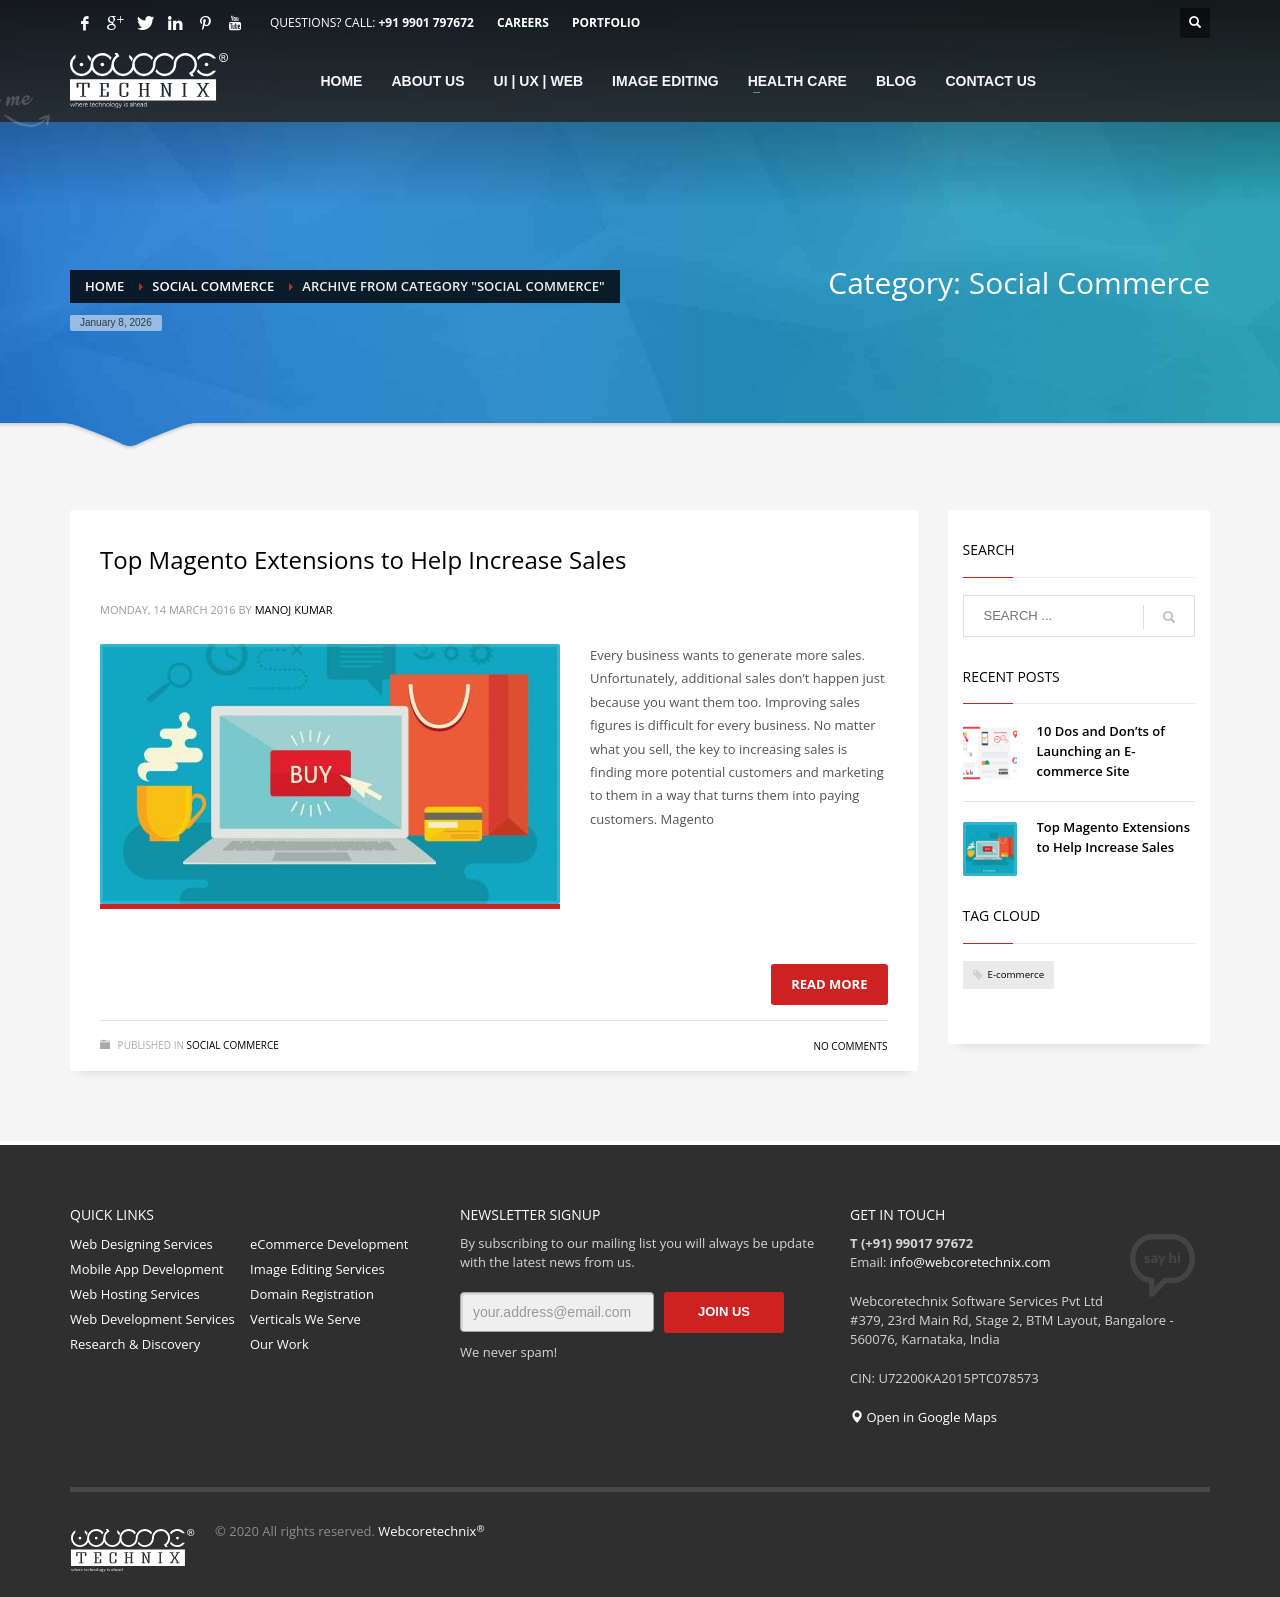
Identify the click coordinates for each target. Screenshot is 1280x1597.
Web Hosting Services (135, 1294)
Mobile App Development (147, 1269)
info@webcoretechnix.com (970, 1262)
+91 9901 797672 (425, 22)
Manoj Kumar (294, 609)
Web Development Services (152, 1319)
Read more (829, 984)
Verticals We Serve (305, 1319)
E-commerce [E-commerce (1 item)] (1016, 974)
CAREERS (523, 22)
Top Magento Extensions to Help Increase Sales (363, 559)
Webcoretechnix (431, 1531)
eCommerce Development (329, 1244)
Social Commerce (233, 1045)
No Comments (850, 1046)
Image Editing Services (317, 1269)
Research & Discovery (135, 1344)
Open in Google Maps (923, 1417)
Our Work (279, 1344)
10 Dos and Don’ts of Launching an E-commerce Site (1101, 751)
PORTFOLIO (606, 22)
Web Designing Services (141, 1244)
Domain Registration (312, 1294)
